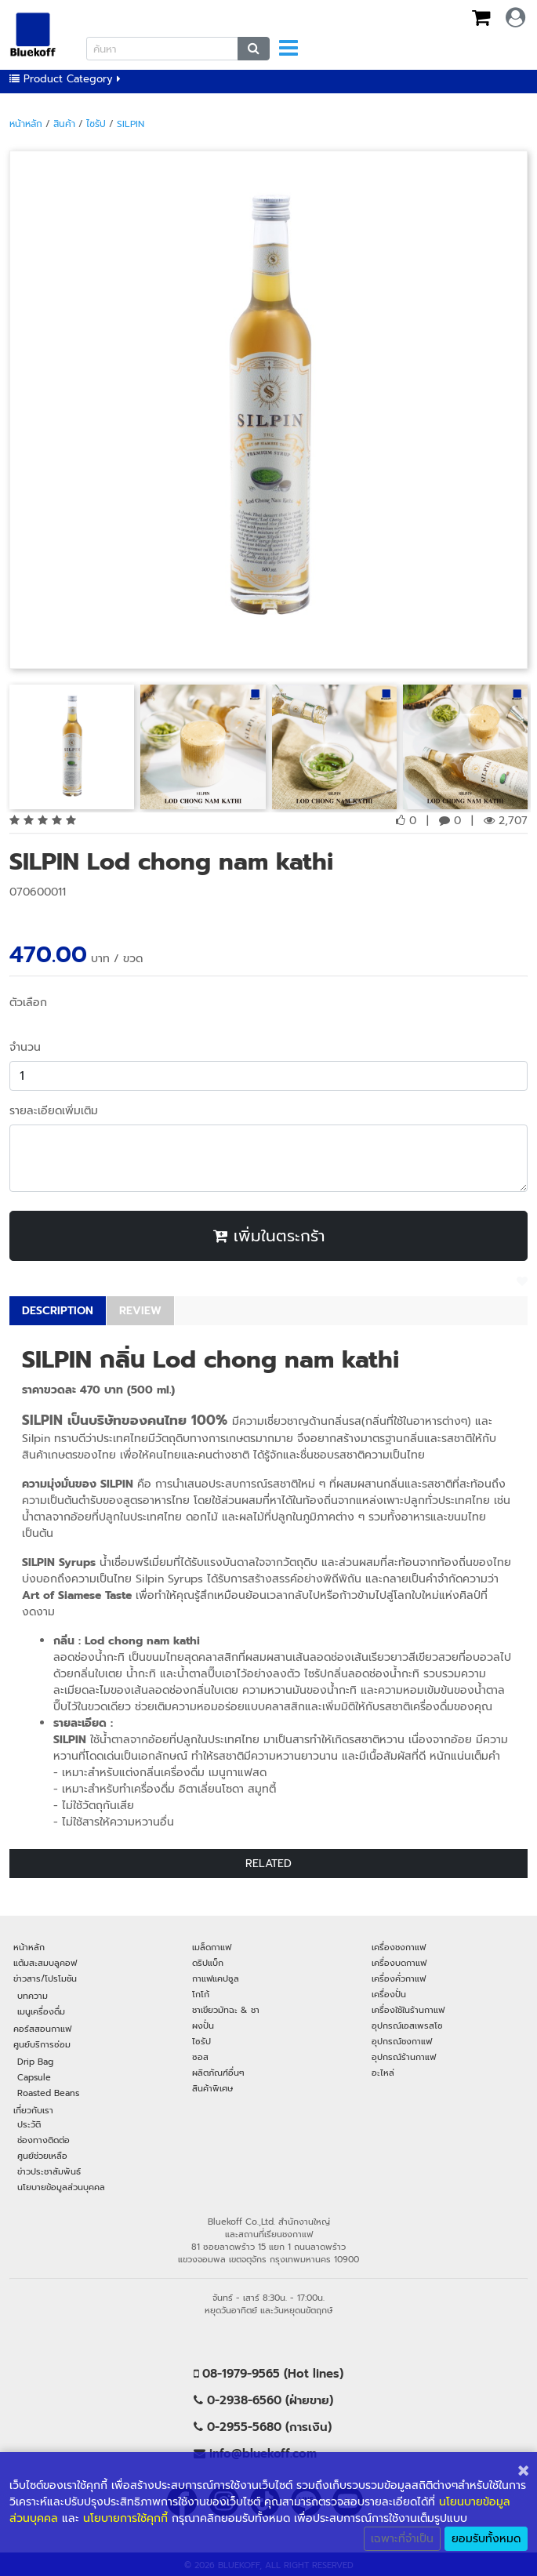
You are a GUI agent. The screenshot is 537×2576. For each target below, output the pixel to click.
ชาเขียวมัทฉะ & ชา (225, 2010)
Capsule (34, 2077)
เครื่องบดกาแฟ (399, 1963)
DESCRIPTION (57, 1311)
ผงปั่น (203, 2025)
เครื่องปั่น (389, 1994)
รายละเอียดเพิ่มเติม (53, 1111)
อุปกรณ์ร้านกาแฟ (404, 2057)
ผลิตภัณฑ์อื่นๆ (218, 2072)
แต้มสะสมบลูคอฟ (45, 1963)
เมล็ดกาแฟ (211, 1947)
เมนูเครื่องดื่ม (41, 2011)
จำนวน (25, 1047)
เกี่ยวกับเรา (33, 2110)
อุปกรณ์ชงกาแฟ (402, 2041)
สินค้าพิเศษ (212, 2088)
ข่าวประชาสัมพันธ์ (49, 2171)
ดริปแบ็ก (207, 1963)
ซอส (200, 2057)
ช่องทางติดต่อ (43, 2140)
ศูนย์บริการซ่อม (42, 2044)
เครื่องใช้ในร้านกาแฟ (408, 2010)
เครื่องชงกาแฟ (399, 1947)
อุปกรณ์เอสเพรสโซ (407, 2025)
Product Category (65, 78)
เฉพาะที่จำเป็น (402, 2539)
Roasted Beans (48, 2093)
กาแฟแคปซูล (215, 1978)
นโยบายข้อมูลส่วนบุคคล (61, 2187)
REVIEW (140, 1311)
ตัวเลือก (28, 1002)
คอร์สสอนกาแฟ (42, 2028)
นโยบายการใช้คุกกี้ (125, 2518)
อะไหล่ (383, 2072)
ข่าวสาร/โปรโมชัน (45, 1978)
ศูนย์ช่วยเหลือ (42, 2155)
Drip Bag (35, 2061)
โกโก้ (200, 1994)
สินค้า (64, 124)
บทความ (32, 1995)
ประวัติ (29, 2124)
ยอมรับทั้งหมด (486, 2539)
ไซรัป (96, 124)
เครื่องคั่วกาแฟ (399, 1978)
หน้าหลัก (25, 124)
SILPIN (130, 124)
